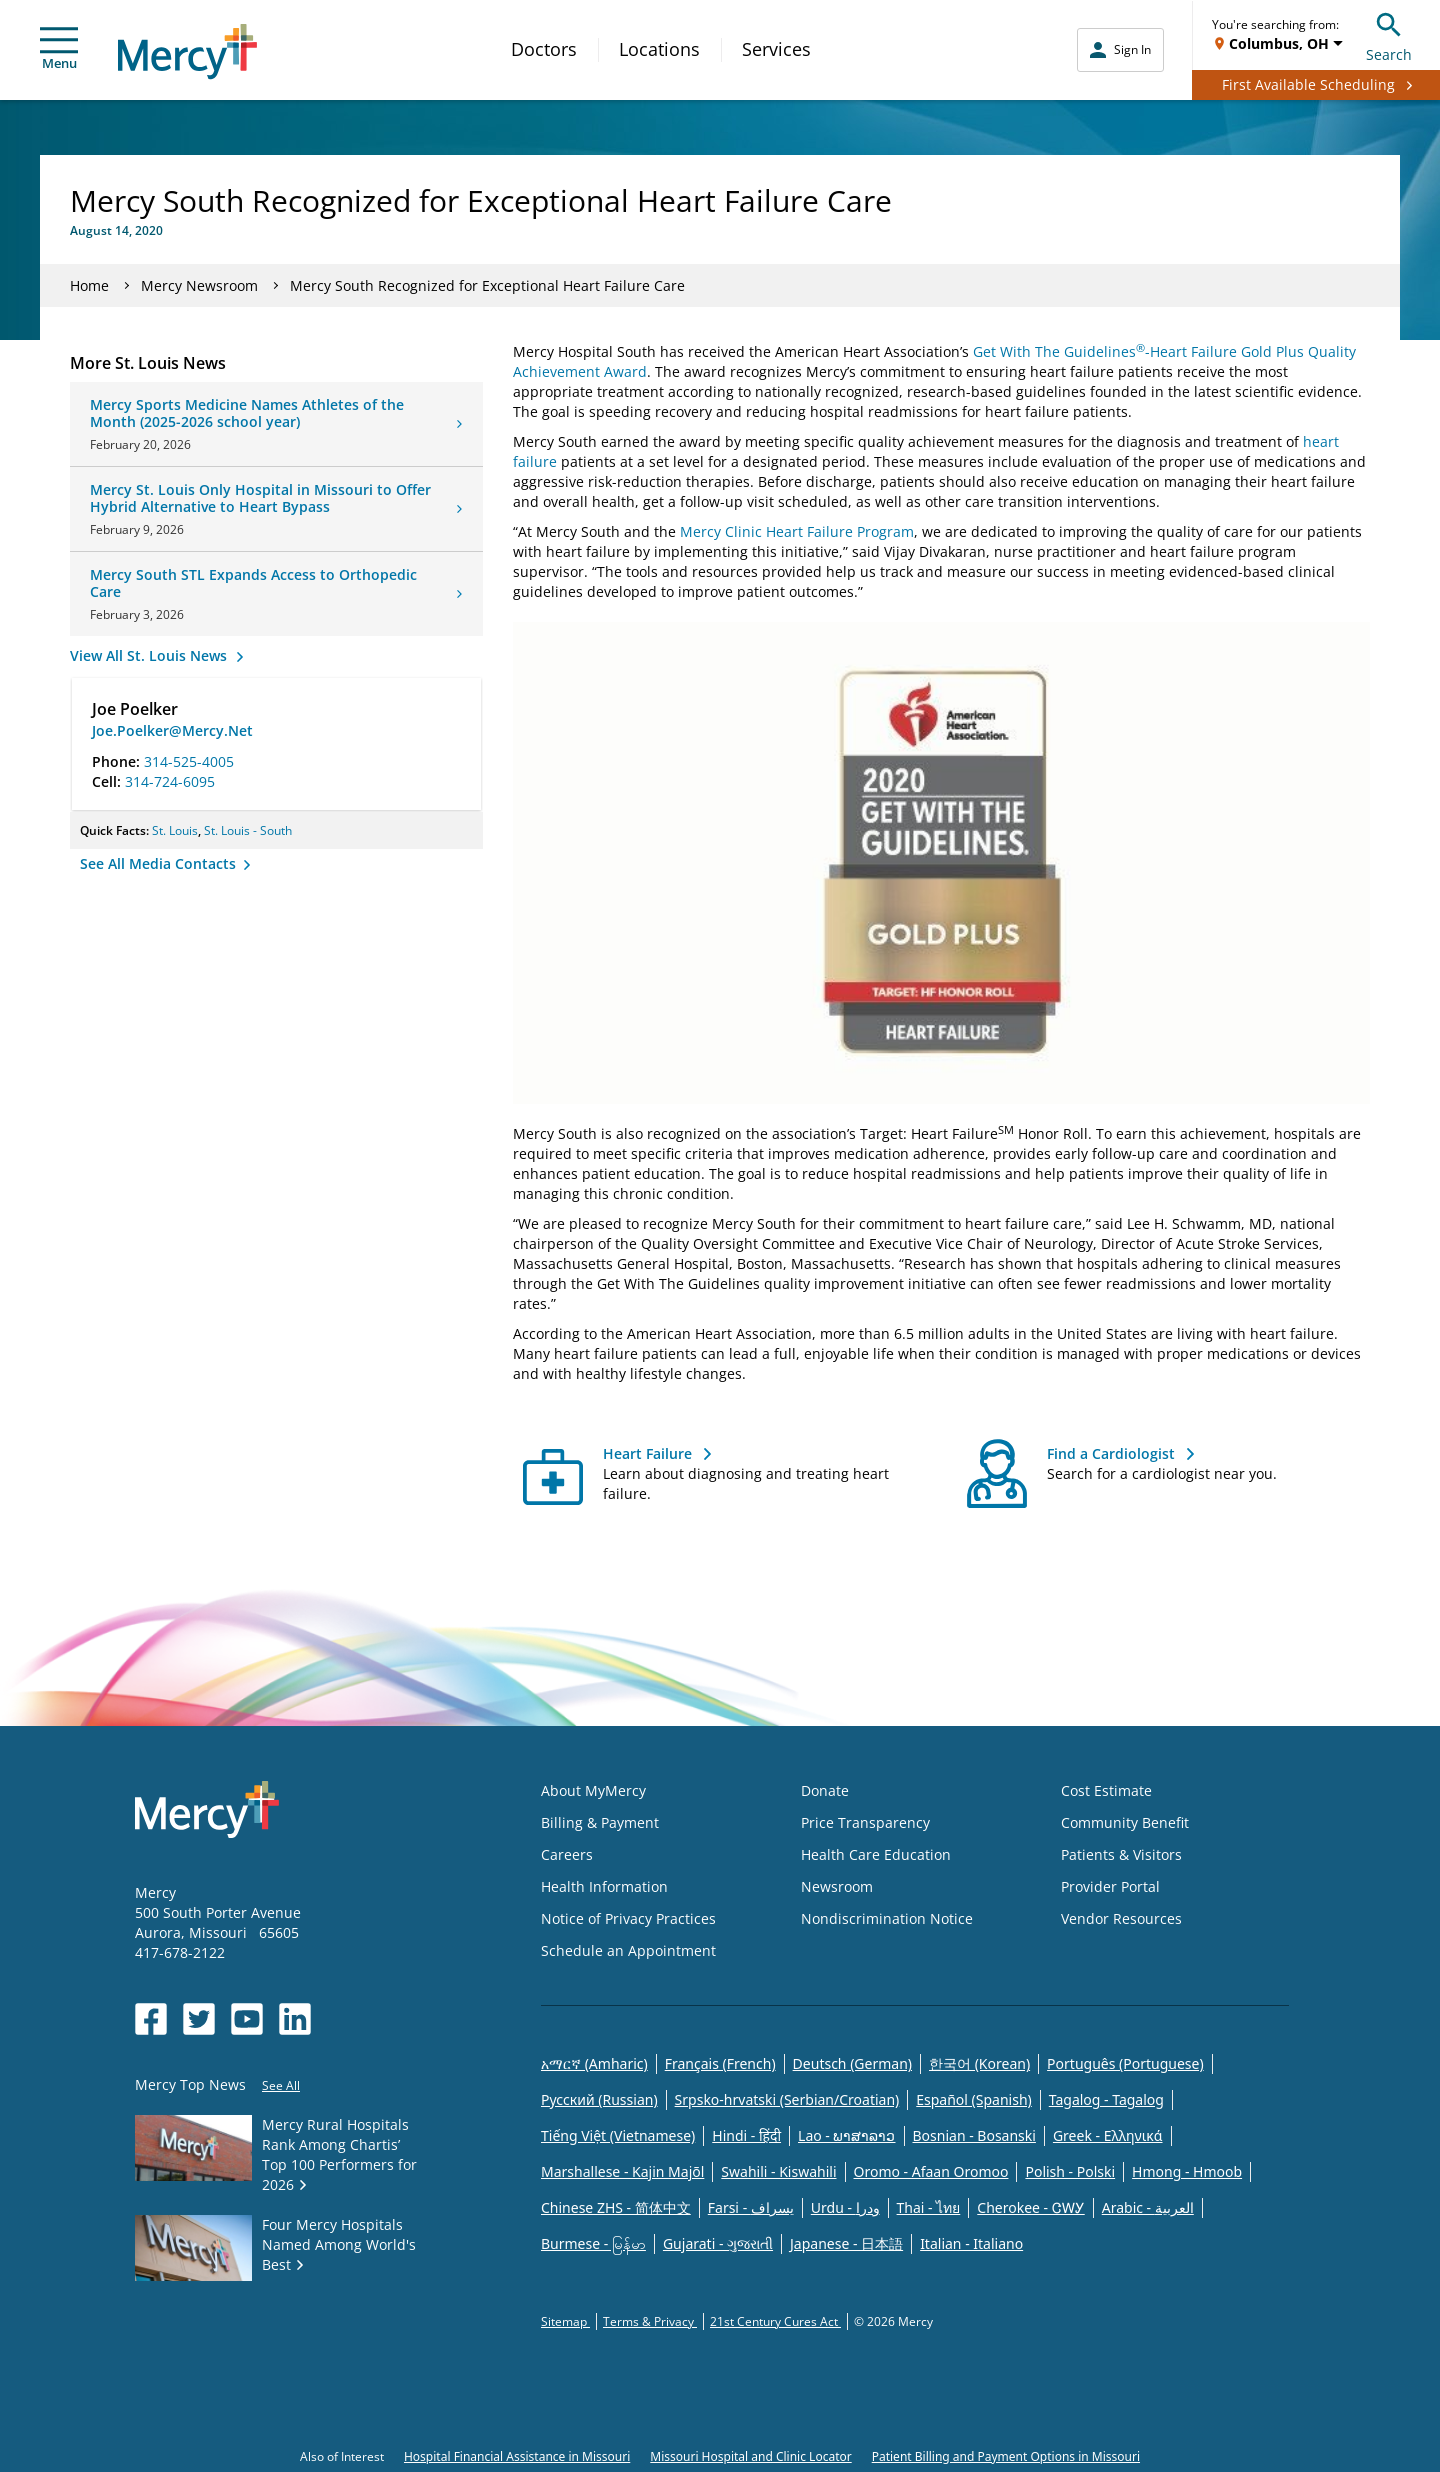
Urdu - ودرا (845, 2207)
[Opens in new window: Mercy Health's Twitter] (199, 2019)
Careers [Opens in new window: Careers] (567, 1854)
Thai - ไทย (929, 2207)
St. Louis (175, 830)
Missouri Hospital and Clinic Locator (750, 2456)
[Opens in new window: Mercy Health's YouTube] (247, 2019)
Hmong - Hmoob (1187, 2171)
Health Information (604, 1886)
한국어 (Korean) (979, 2063)
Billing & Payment (600, 1822)
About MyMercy (593, 1790)
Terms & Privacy (650, 2321)
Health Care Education (876, 1854)
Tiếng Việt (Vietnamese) (618, 2135)
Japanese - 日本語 (846, 2243)
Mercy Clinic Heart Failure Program (797, 531)
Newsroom (837, 1886)
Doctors (544, 49)
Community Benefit (1125, 1822)
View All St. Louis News (150, 655)
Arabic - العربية (1148, 2207)
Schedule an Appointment (628, 1950)
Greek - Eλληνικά (1108, 2135)
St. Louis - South (248, 830)
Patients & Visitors (1121, 1854)
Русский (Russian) (599, 2099)
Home (89, 285)
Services (776, 49)
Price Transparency (865, 1822)
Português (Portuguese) (1125, 2063)
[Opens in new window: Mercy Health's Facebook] (151, 2019)
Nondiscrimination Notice (887, 1918)
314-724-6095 (170, 781)
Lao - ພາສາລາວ (846, 2135)
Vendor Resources (1121, 1918)
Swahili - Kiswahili (778, 2171)
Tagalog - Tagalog (1106, 2099)
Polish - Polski (1070, 2171)
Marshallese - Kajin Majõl (622, 2171)
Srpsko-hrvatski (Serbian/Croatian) (787, 2099)
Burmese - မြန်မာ (593, 2243)
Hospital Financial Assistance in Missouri (517, 2456)
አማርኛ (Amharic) (594, 2063)
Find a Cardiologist (1111, 1453)
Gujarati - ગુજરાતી (718, 2243)
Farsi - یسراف (751, 2207)
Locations (659, 49)
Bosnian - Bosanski (974, 2135)
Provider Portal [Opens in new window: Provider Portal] (1110, 1886)
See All (281, 2085)
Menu (59, 49)
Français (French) (720, 2063)
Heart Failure (647, 1453)
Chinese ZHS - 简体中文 (616, 2207)
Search (1389, 34)
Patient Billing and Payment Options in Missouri (1006, 2456)
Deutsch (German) (852, 2063)
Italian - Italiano (971, 2243)
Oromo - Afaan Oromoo (931, 2171)
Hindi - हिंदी (746, 2135)
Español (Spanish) (974, 2099)
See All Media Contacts (160, 863)
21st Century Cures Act (775, 2321)
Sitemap (565, 2321)
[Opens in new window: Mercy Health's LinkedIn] (295, 2019)
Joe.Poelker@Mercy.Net (172, 730)
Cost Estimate (1106, 1790)
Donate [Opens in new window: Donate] (825, 1790)
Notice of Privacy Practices (628, 1918)
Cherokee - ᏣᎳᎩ (1030, 2207)
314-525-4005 (189, 761)
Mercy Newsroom (199, 285)
